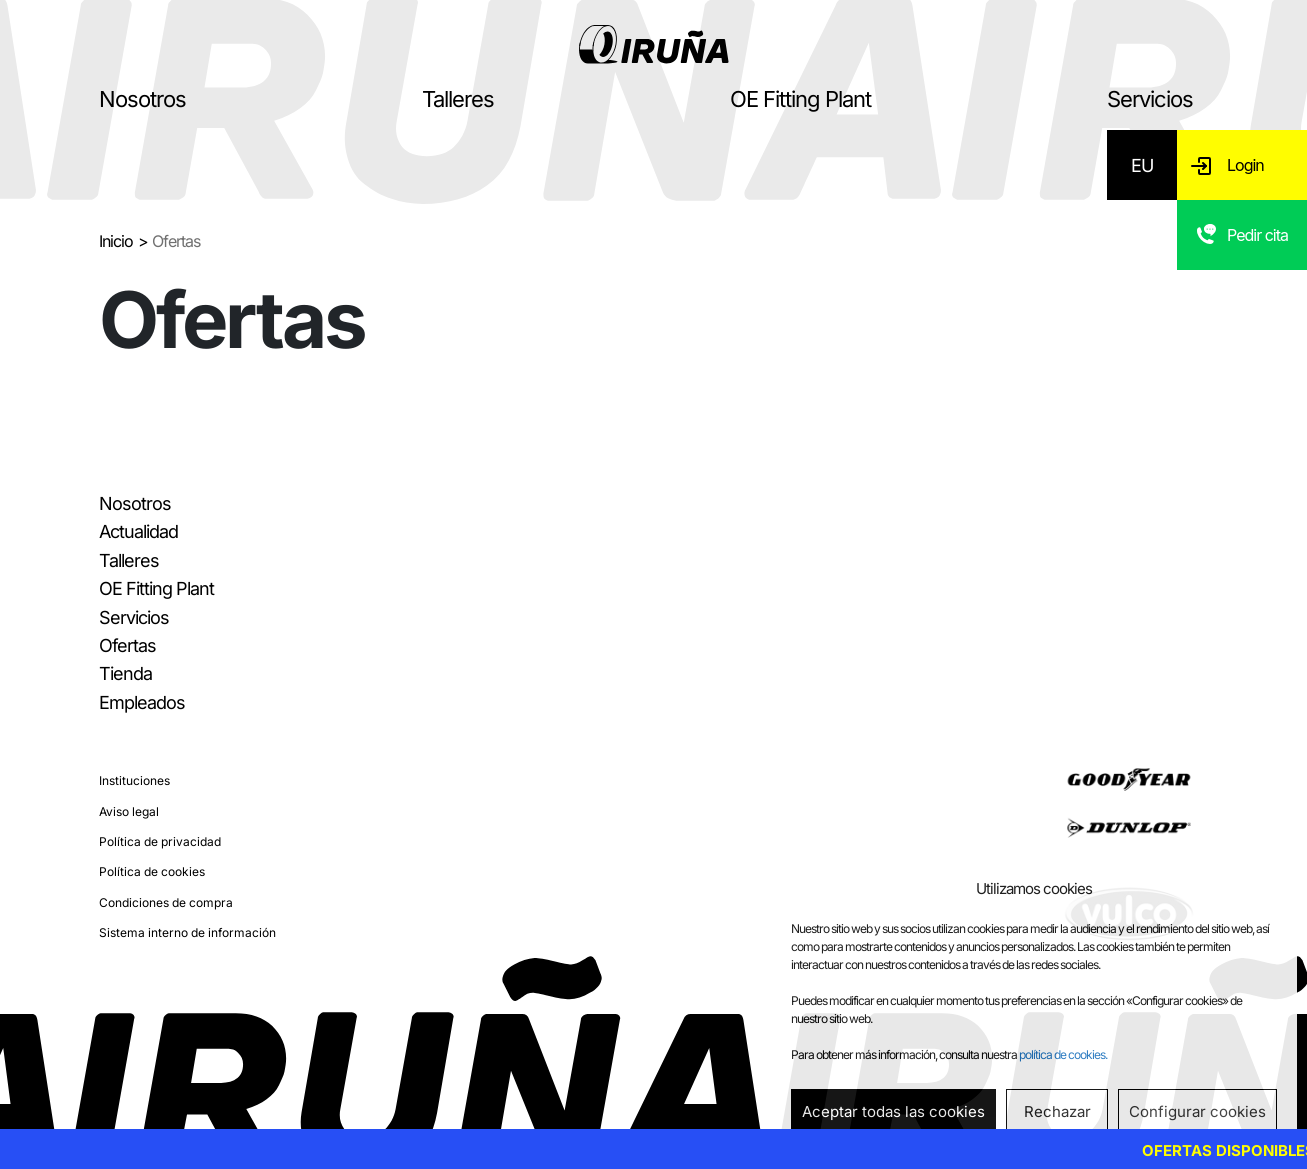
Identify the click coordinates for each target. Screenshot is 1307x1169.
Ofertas (127, 645)
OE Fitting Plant (800, 99)
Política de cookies (152, 871)
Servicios (1150, 99)
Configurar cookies (1197, 1111)
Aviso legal (129, 811)
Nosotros (142, 99)
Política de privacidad (160, 841)
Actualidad (138, 531)
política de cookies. (1063, 1054)
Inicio (116, 241)
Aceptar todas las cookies (893, 1111)
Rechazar (1057, 1111)
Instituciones (134, 780)
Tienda (125, 673)
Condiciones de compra (166, 902)
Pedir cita (1257, 235)
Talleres (458, 99)
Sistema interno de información (187, 932)
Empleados (142, 702)
